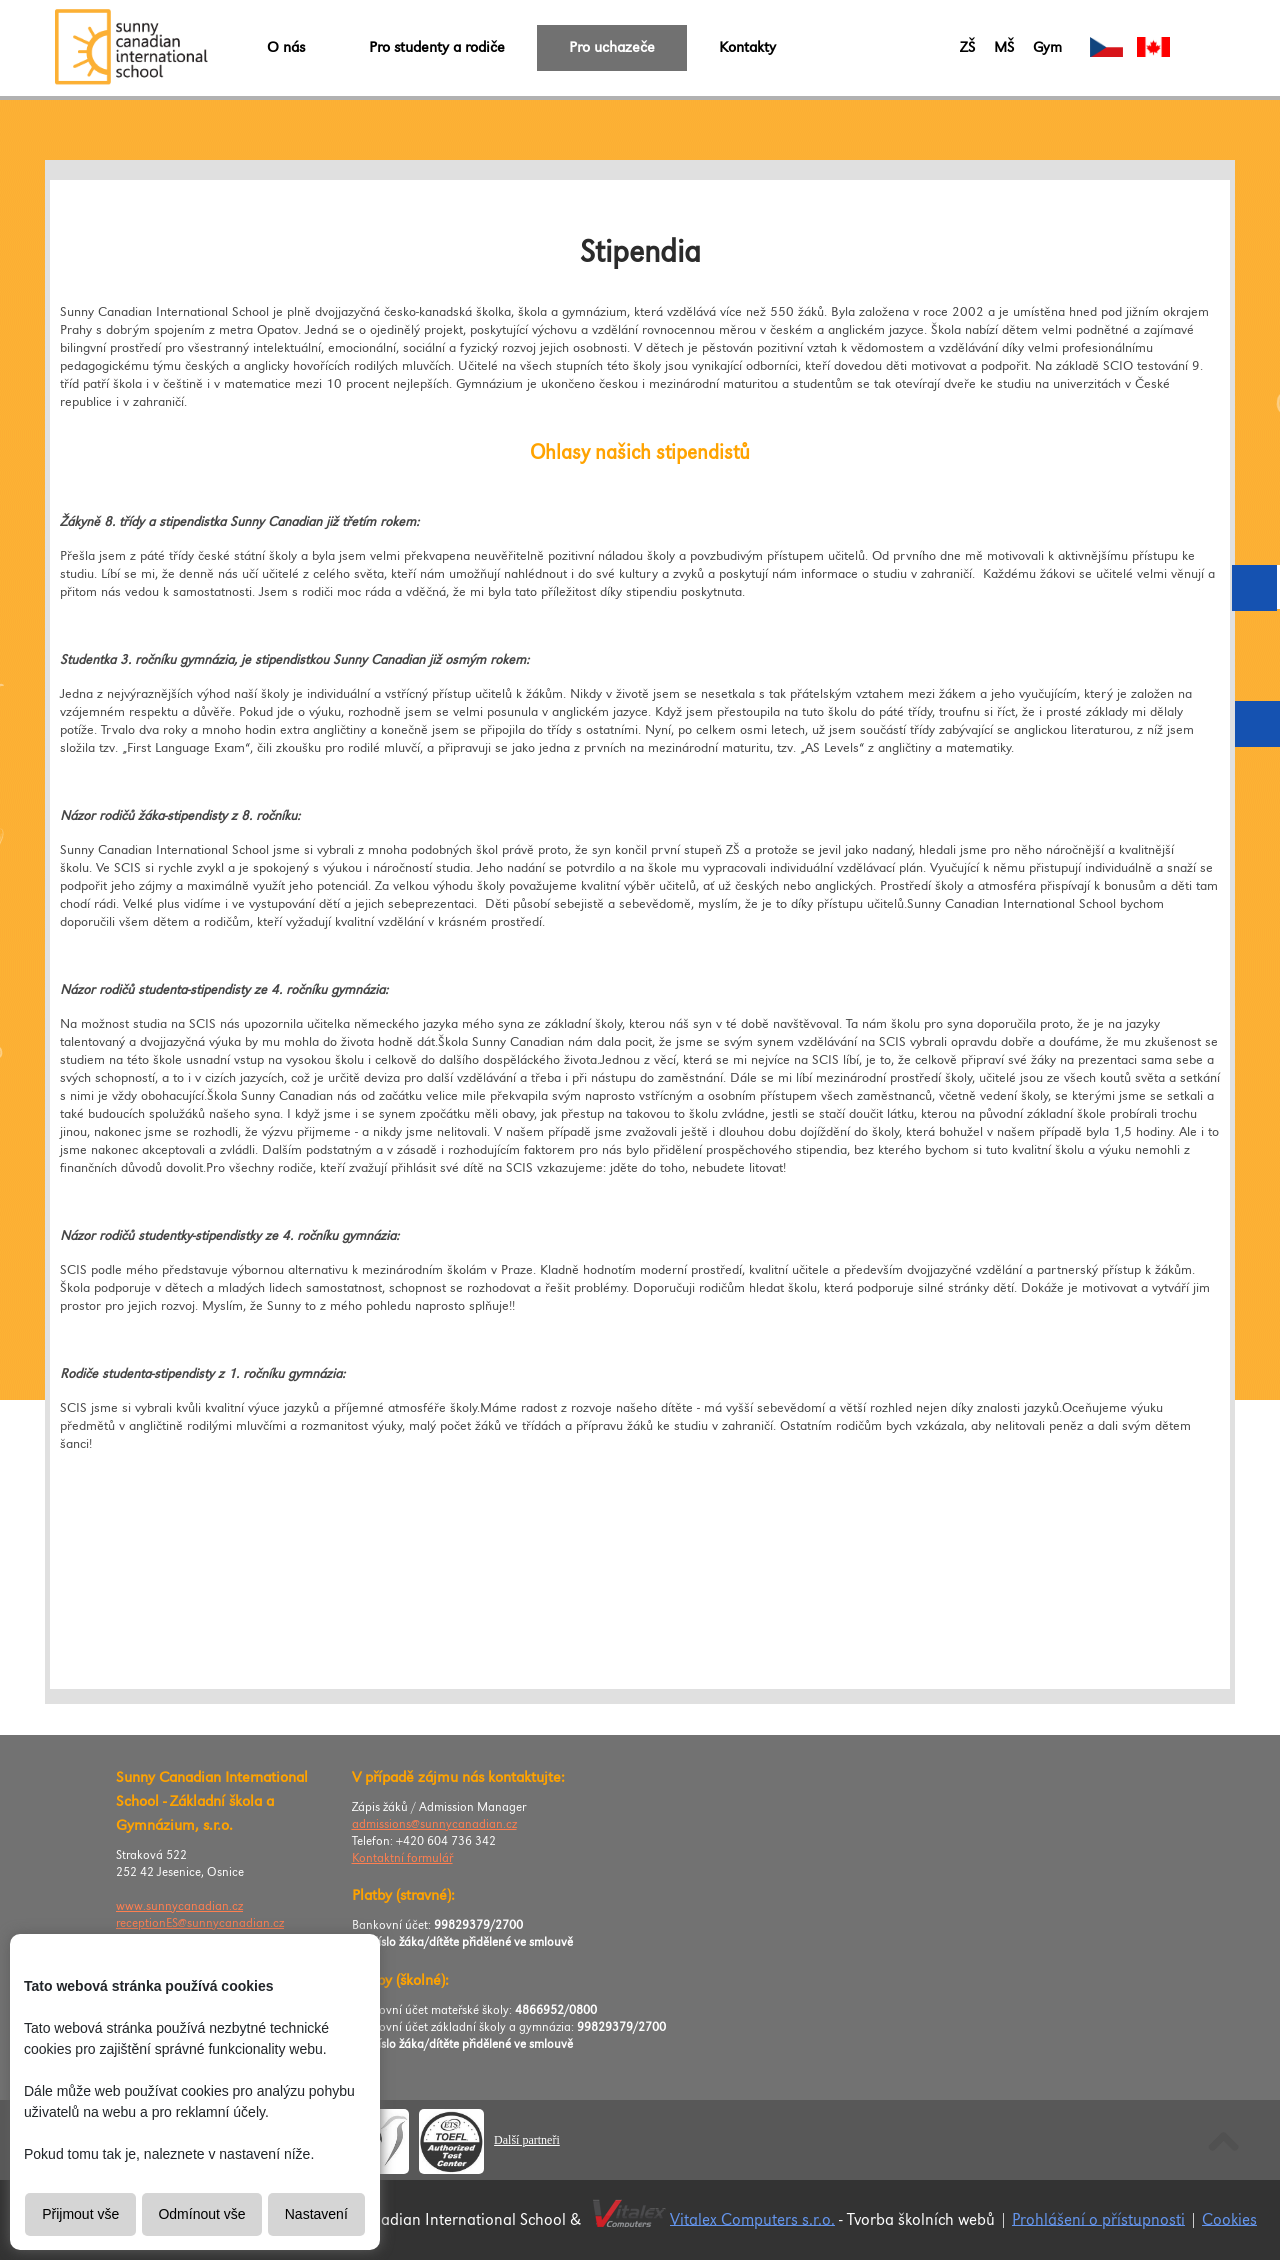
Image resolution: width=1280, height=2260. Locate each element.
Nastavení (316, 2214)
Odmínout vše (201, 2214)
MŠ (1004, 47)
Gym (1047, 47)
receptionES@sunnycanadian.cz (200, 1923)
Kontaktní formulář (402, 1858)
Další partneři (527, 2140)
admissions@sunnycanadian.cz (434, 1824)
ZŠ (967, 47)
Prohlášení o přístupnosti (1098, 2219)
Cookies (1229, 2219)
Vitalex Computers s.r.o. (752, 2219)
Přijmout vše (80, 2214)
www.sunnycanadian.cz (179, 1906)
